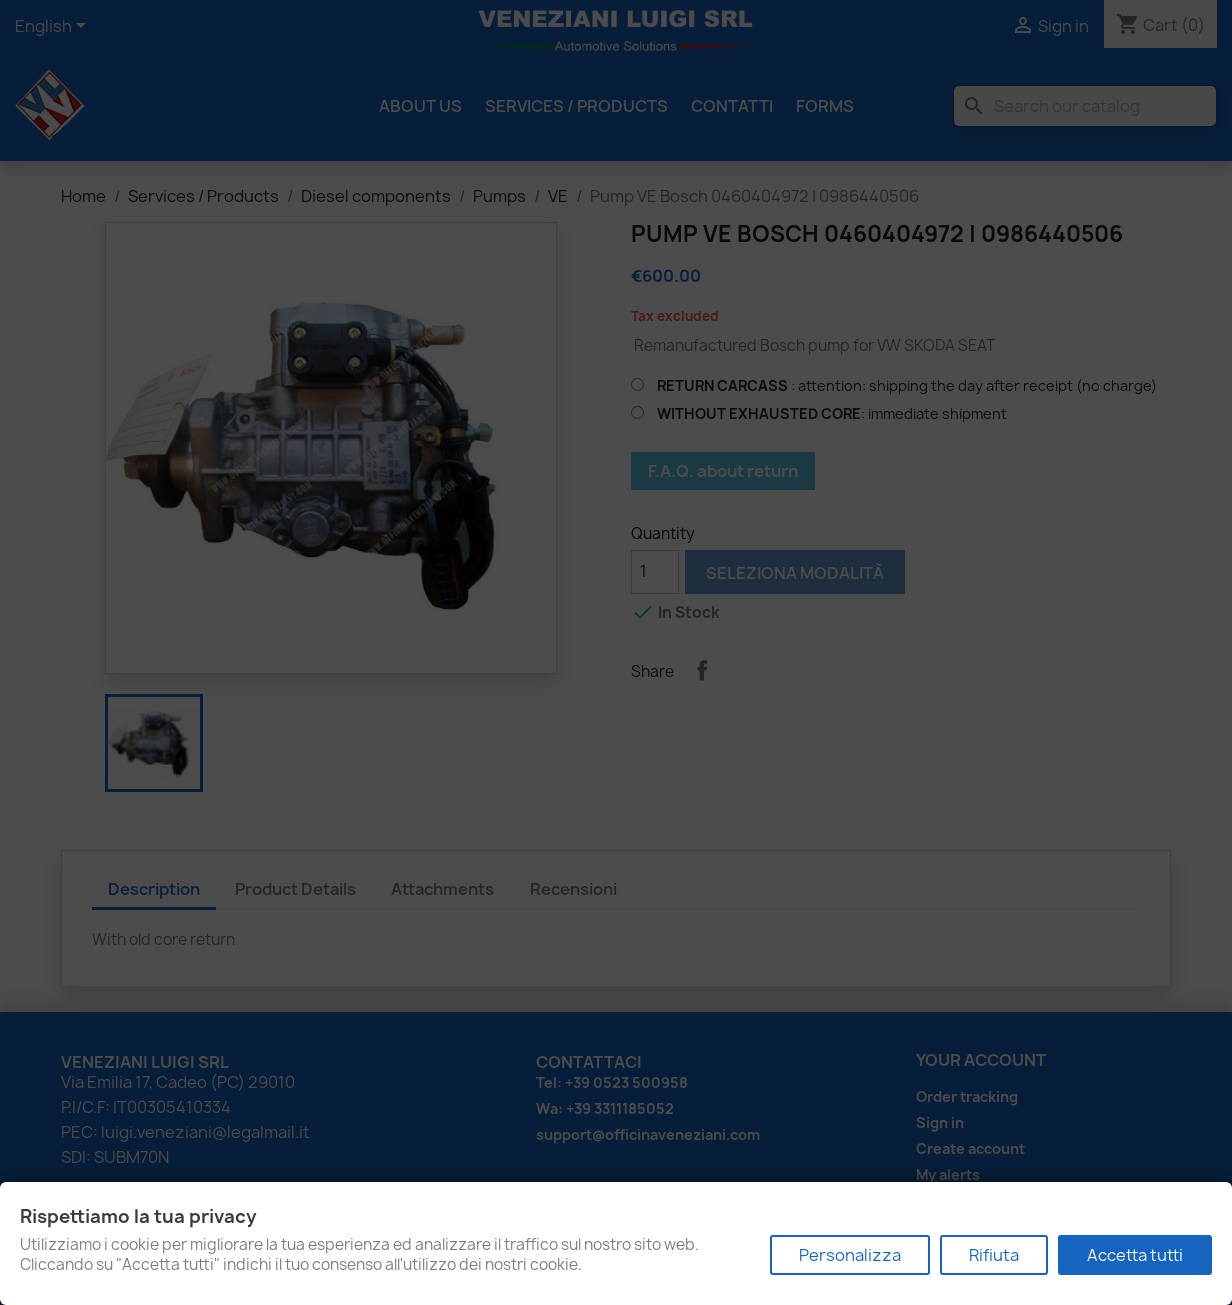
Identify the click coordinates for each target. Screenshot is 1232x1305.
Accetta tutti (1135, 1255)
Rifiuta (994, 1255)
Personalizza (850, 1255)
